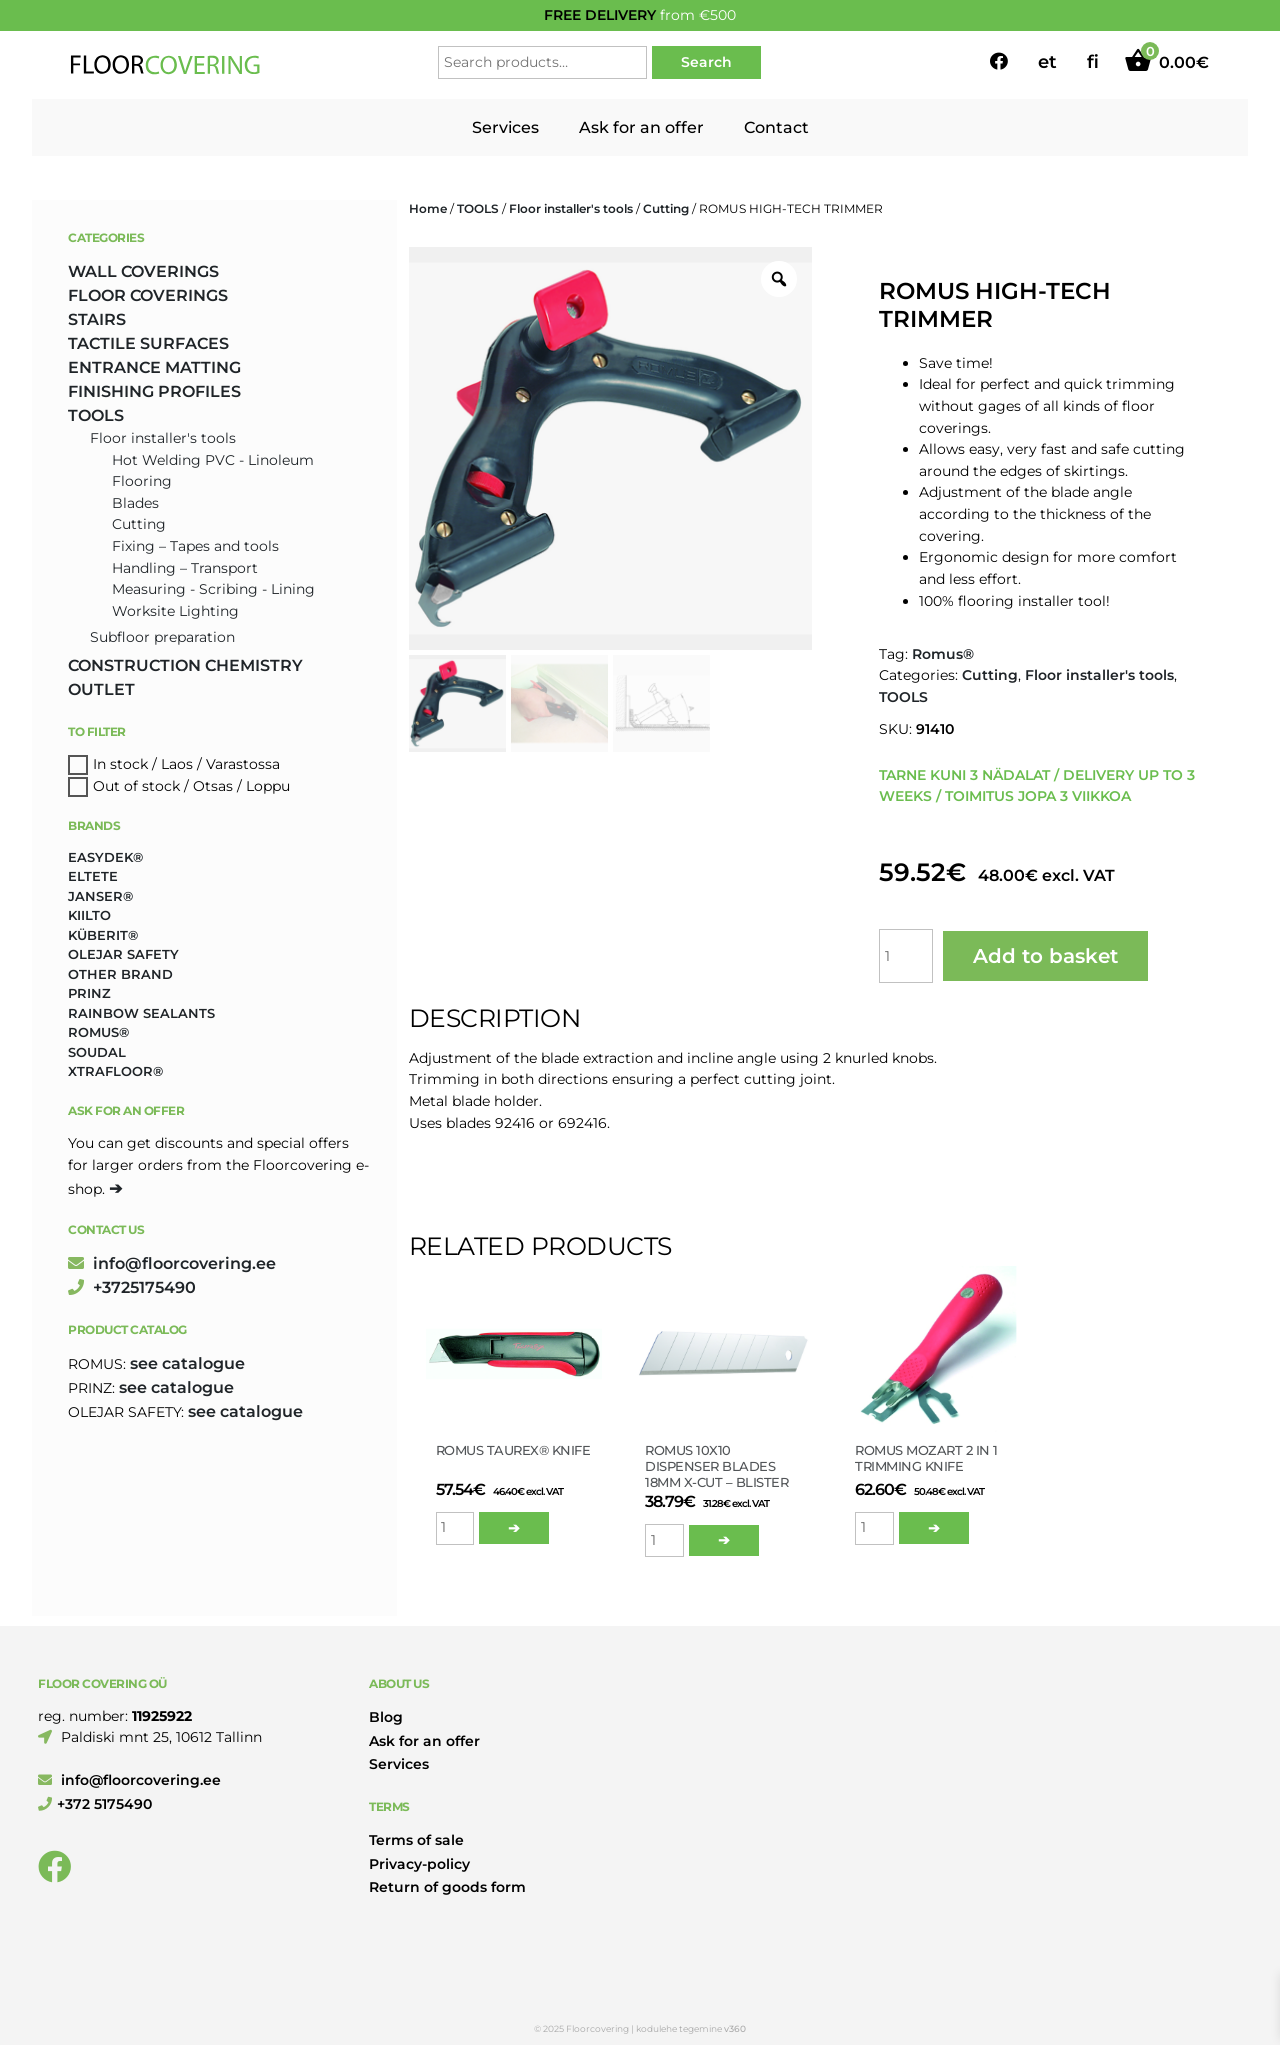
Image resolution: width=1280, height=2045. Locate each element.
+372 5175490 (95, 1804)
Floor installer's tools (571, 208)
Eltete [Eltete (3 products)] (93, 876)
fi (1093, 62)
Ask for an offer (641, 127)
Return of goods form (447, 1887)
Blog (386, 1717)
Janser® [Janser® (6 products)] (100, 896)
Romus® (943, 654)
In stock (120, 764)
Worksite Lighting (175, 611)
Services (505, 127)
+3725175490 (132, 1287)
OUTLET (101, 689)
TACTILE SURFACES (148, 343)
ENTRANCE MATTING (154, 367)
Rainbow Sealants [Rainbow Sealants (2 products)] (141, 1013)
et (1047, 62)
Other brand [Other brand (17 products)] (120, 974)
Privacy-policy (419, 1864)
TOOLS (478, 208)
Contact (776, 127)
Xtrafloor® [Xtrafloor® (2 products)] (115, 1071)
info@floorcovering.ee (172, 1263)
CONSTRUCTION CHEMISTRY (185, 665)
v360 (735, 2028)
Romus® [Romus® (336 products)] (98, 1032)
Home (428, 208)
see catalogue (187, 1363)
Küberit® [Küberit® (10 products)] (103, 935)
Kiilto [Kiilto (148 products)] (89, 915)
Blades (135, 503)
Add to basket (1045, 956)
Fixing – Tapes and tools (195, 546)
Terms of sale (416, 1840)
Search (706, 62)
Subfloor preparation (162, 637)
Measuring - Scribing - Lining (213, 589)
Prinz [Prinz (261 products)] (89, 993)
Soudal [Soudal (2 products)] (97, 1052)
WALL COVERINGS (143, 271)
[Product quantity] (906, 956)
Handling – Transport (185, 568)
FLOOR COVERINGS (148, 295)
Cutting (666, 208)
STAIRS (97, 319)
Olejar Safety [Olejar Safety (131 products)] (123, 954)
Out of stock (136, 786)
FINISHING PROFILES (154, 391)
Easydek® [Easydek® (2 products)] (105, 857)
